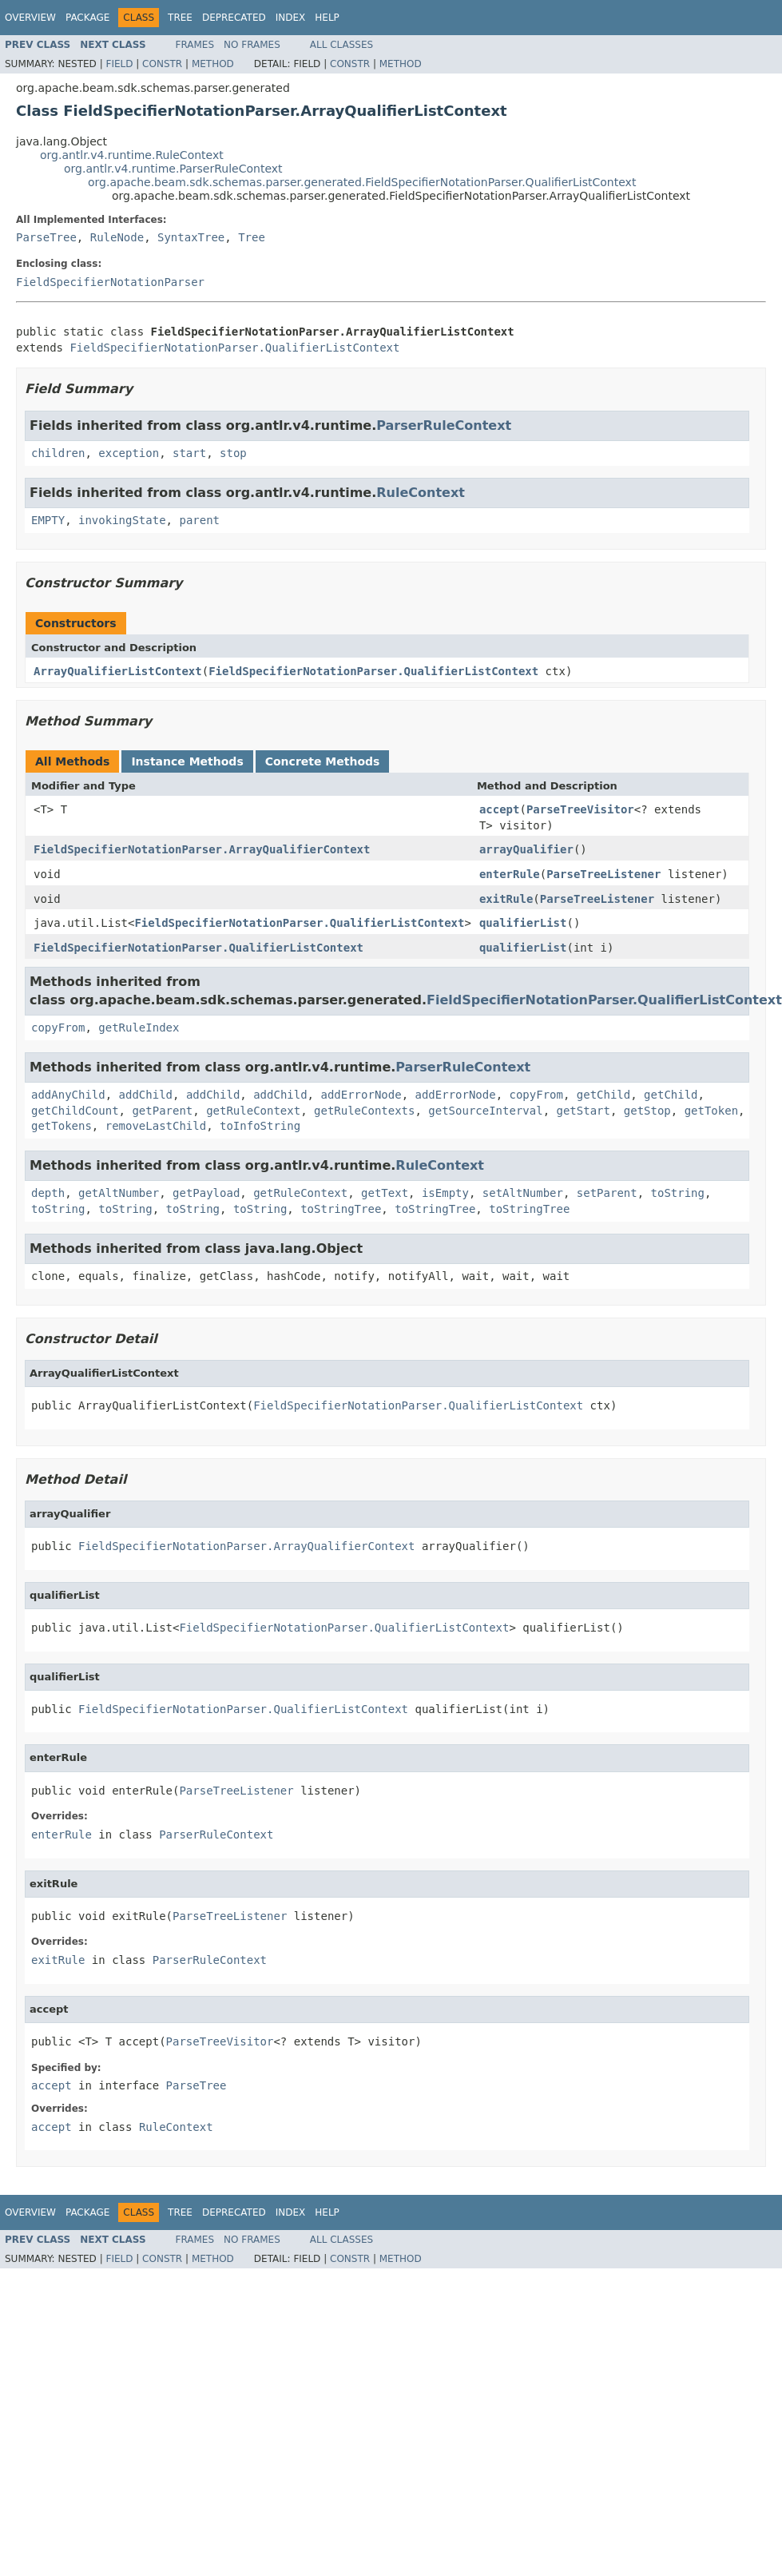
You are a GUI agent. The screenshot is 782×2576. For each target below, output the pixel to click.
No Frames (252, 44)
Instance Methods (187, 761)
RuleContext (420, 492)
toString (678, 1193)
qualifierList (523, 922)
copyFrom (58, 1027)
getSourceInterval (485, 1110)
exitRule (506, 898)
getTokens (61, 1125)
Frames (195, 44)
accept (499, 809)
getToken (711, 1110)
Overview (30, 17)
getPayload (206, 1193)
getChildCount (75, 1110)
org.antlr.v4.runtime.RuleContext (132, 155)
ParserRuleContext (443, 425)
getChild (603, 1094)
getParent (162, 1110)
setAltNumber (522, 1193)
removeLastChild (155, 1125)
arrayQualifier (526, 849)
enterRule (509, 874)
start (189, 453)
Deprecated (234, 17)
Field (119, 64)
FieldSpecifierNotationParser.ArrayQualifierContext (202, 849)
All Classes (341, 44)
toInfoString (260, 1125)
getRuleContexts (364, 1110)
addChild (146, 1094)
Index (291, 17)
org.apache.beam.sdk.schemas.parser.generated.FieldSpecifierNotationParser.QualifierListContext (362, 182)
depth (48, 1193)
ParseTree (46, 237)
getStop (647, 1110)
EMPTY (48, 520)
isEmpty (445, 1193)
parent (199, 520)
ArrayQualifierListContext (118, 671)
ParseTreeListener (603, 874)
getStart (582, 1110)
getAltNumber (118, 1193)
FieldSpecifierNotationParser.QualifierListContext (234, 347)
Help (327, 17)
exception (128, 453)
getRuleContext (253, 1110)
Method (213, 64)
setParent (607, 1193)
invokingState (122, 520)
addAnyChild (68, 1094)
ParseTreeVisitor (580, 809)
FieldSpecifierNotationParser (110, 282)
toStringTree (340, 1209)
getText (384, 1193)
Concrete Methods (322, 761)
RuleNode (117, 237)
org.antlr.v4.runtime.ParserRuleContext (173, 168)
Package (87, 17)
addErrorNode (360, 1094)
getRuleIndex (138, 1027)
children (58, 453)
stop (233, 453)
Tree (180, 17)
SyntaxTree (190, 237)
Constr (162, 64)
